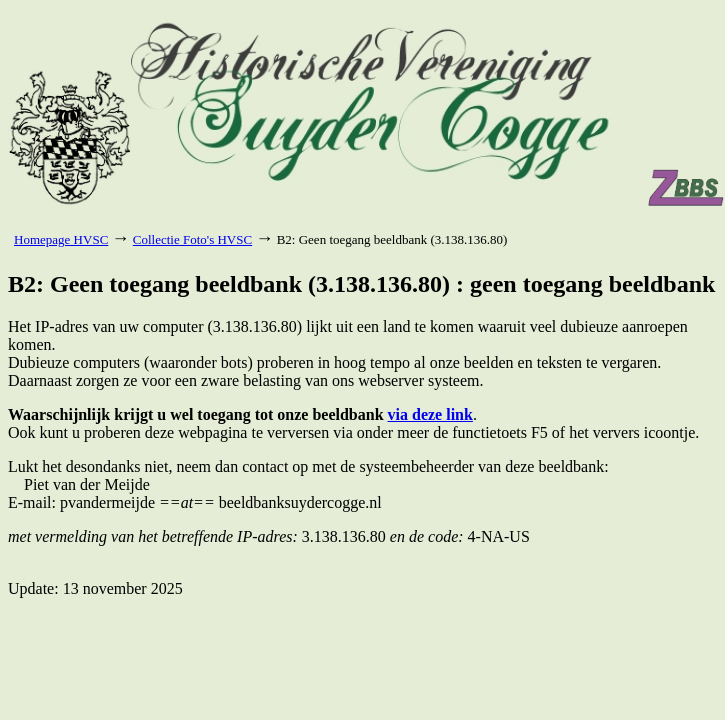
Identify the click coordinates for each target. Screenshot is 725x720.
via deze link (430, 414)
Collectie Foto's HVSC (192, 239)
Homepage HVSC (61, 239)
